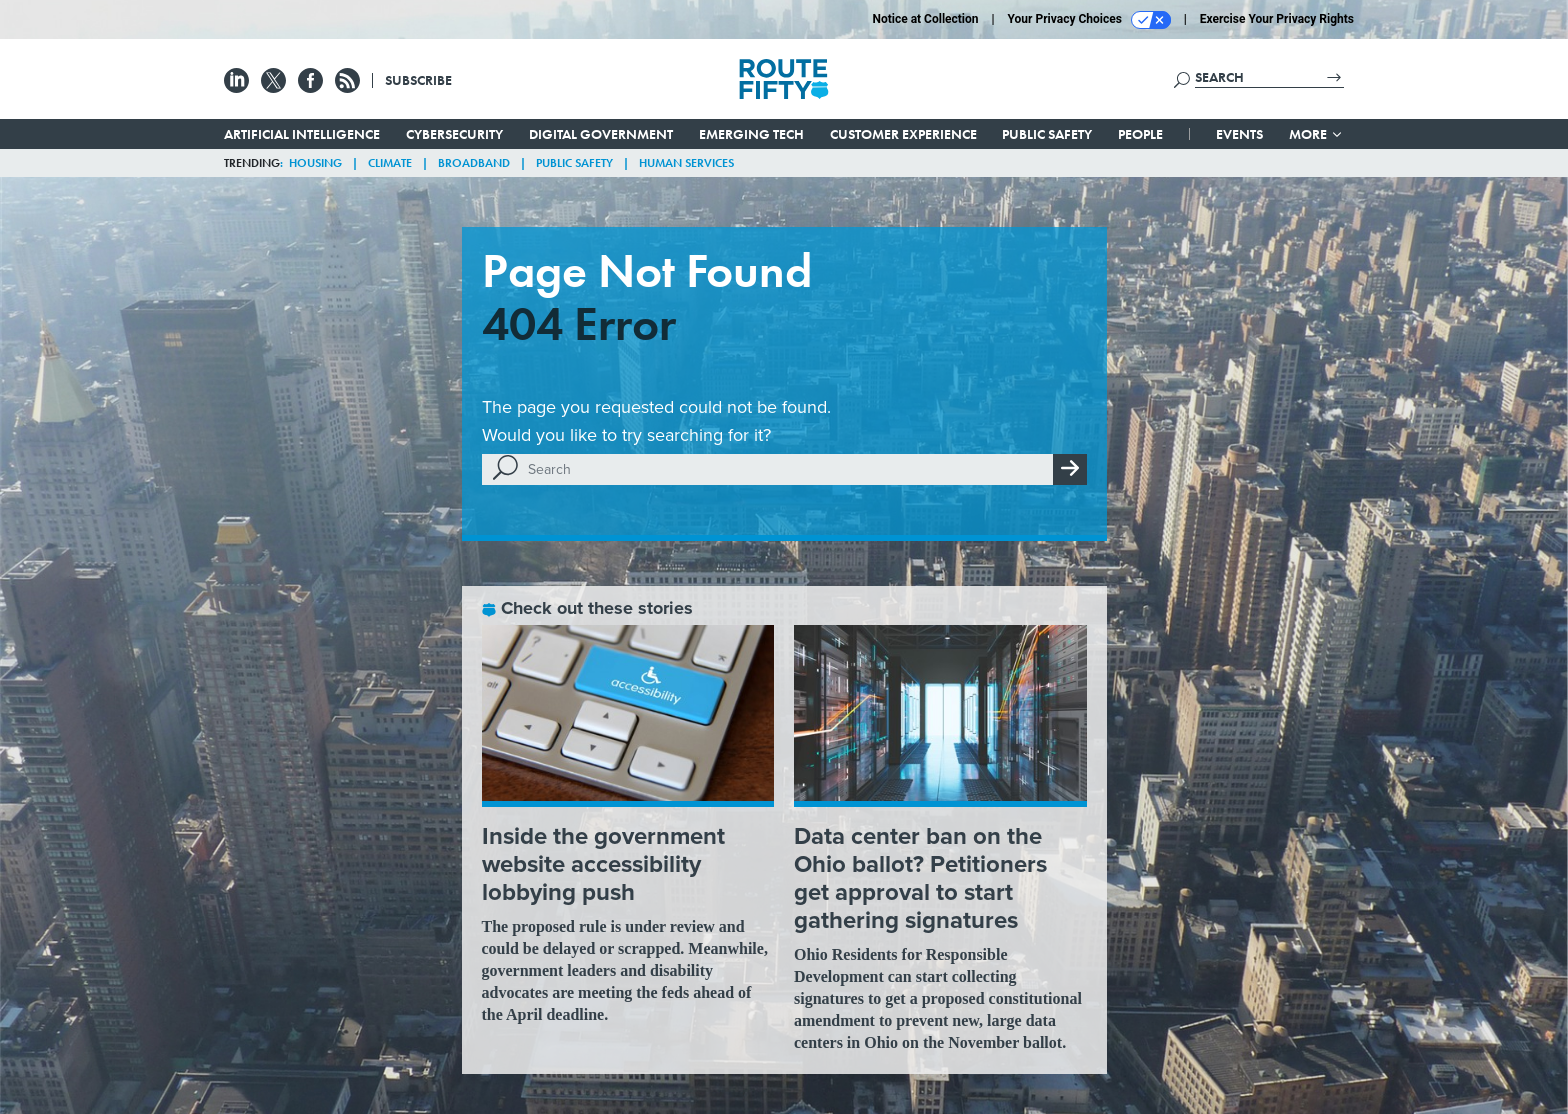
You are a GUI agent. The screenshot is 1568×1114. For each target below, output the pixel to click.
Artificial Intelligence (302, 134)
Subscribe (418, 80)
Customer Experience (903, 134)
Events (1239, 134)
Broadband (474, 163)
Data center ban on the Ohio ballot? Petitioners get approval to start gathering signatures (920, 878)
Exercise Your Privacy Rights (1277, 19)
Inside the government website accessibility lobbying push (603, 864)
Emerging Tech (751, 134)
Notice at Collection (925, 19)
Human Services (686, 163)
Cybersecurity (454, 134)
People (1140, 134)
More (1316, 134)
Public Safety (1047, 134)
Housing (315, 163)
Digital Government (601, 134)
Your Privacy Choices (1089, 20)
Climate (390, 163)
